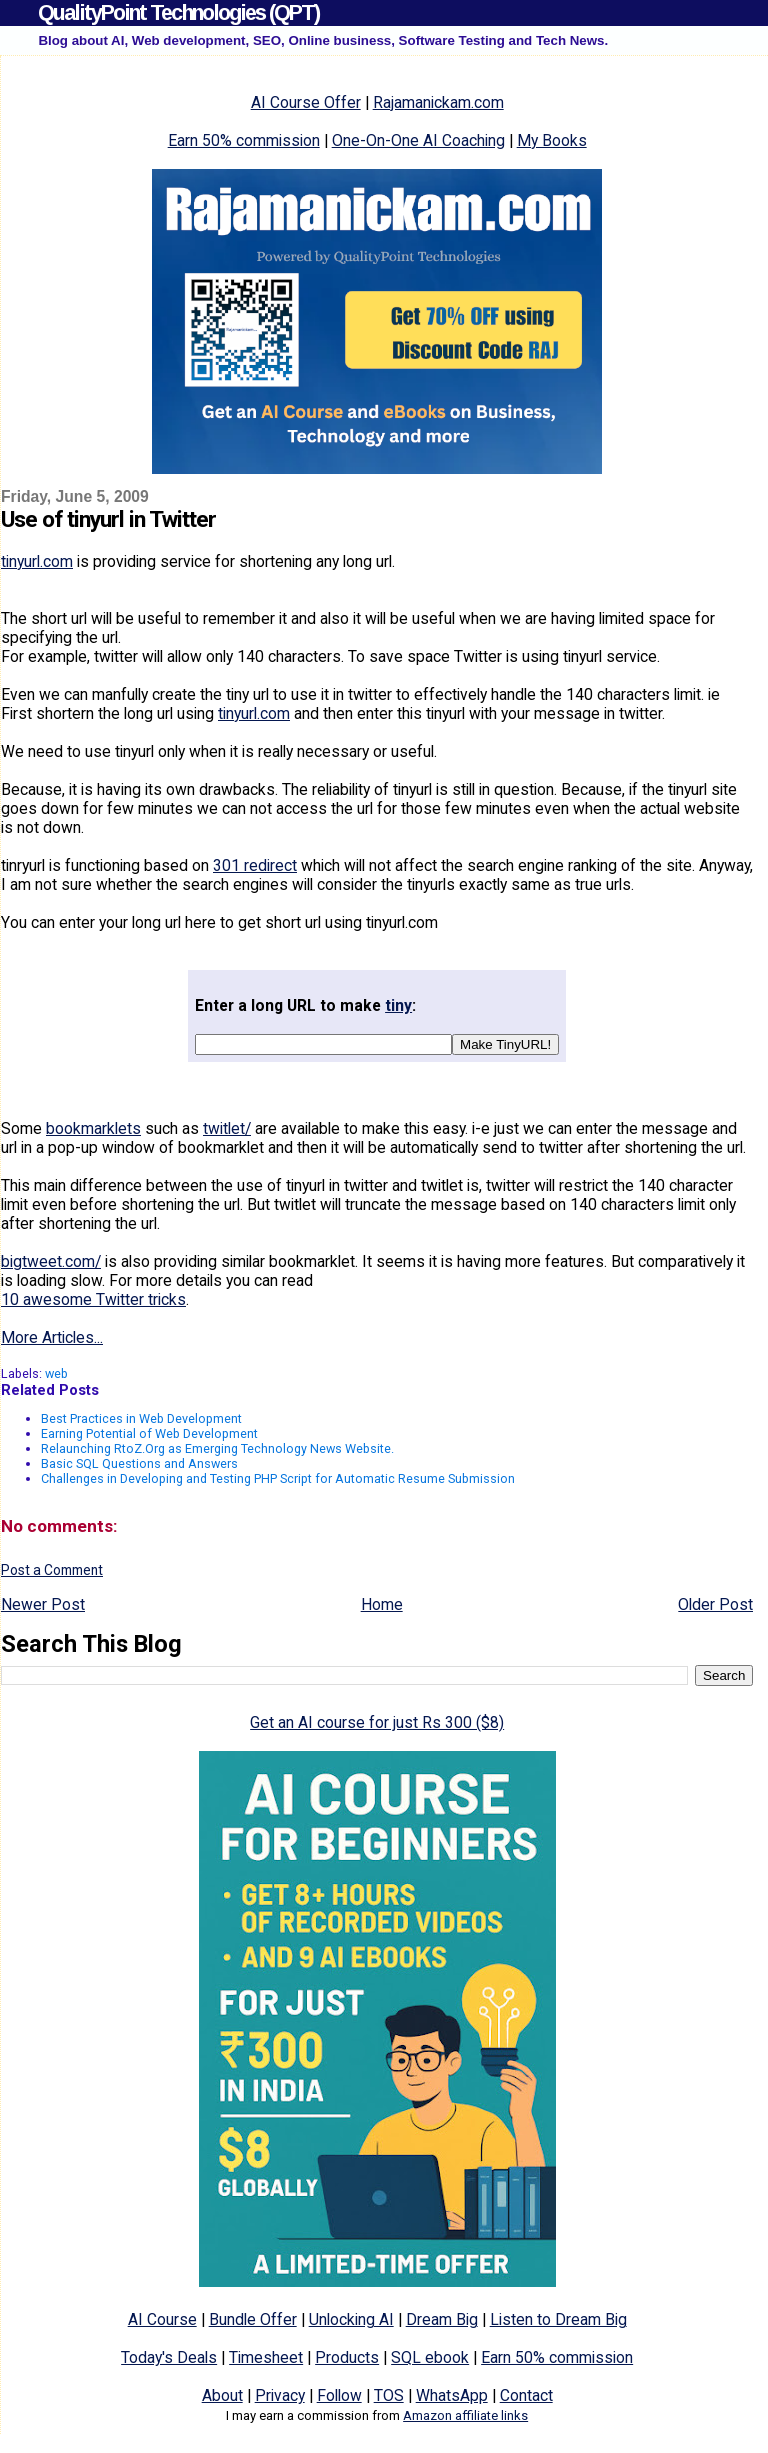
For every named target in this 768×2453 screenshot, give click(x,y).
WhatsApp (452, 2395)
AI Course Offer (306, 102)
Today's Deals (169, 2357)
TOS (389, 2395)
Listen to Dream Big (558, 2319)
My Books (552, 140)
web (56, 1373)
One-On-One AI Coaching (418, 140)
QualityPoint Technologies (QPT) (178, 12)
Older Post (715, 1604)
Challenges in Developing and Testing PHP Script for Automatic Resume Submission (278, 1478)
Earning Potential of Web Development (149, 1433)
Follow (339, 2395)
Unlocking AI (351, 2319)
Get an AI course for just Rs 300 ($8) (377, 1722)
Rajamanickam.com (438, 102)
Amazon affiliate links (465, 2415)
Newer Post (43, 1604)
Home (382, 1604)
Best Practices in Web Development (141, 1418)
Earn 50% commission (244, 140)
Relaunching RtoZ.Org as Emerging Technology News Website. (217, 1448)
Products (347, 2357)
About (222, 2395)
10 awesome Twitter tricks (93, 1299)
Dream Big (442, 2319)
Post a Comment (52, 1570)
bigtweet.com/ (51, 1261)
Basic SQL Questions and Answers (139, 1463)
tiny (398, 1005)
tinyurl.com (37, 561)
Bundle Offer (253, 2319)
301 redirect (255, 865)
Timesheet (266, 2357)
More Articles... (52, 1337)
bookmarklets (93, 1128)
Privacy (280, 2395)
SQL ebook (430, 2357)
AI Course (162, 2319)
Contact (526, 2395)
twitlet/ (227, 1128)
